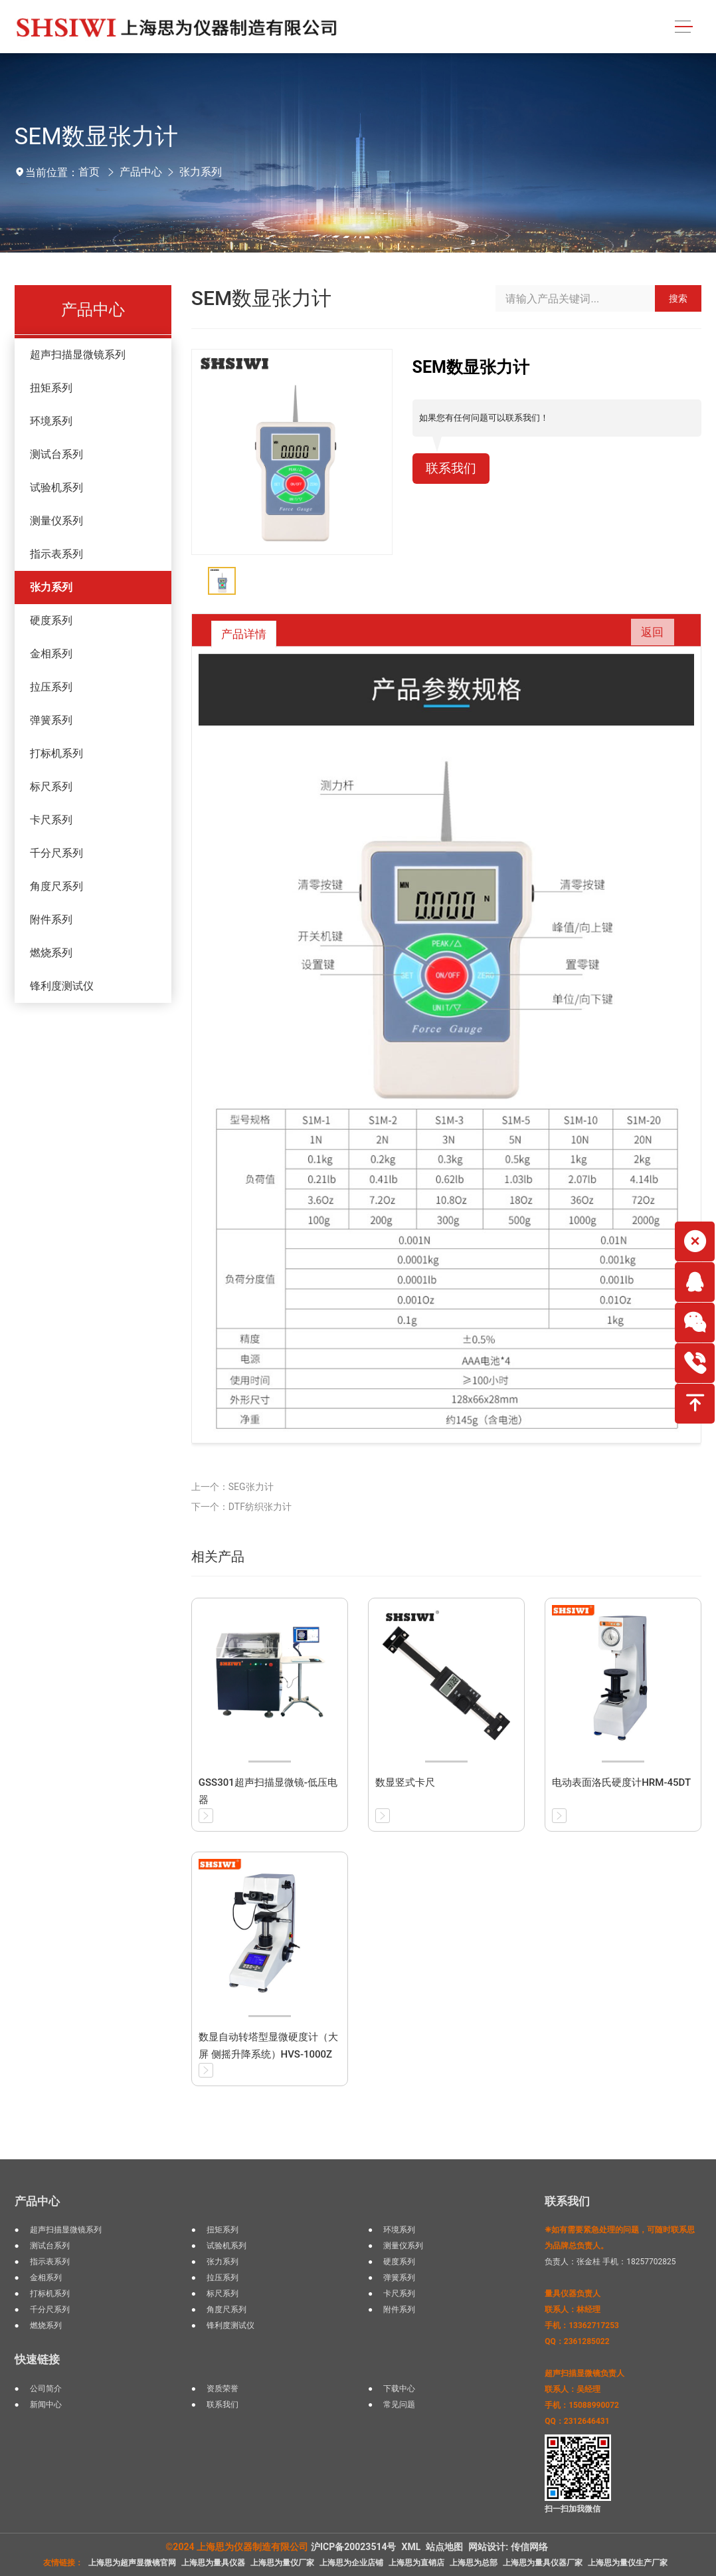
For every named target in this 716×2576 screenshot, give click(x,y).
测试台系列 (56, 454)
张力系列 (200, 171)
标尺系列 (51, 786)
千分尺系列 (56, 853)
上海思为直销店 (416, 2562)
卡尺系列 (51, 819)
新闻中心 (46, 2404)
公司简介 (46, 2388)
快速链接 (37, 2359)
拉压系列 (51, 687)
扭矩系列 (51, 387)
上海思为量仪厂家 (282, 2562)
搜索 (678, 298)
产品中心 (141, 171)
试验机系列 (56, 487)
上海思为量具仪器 (213, 2562)
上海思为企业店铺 (351, 2562)
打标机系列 (56, 753)
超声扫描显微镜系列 (78, 354)
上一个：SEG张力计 (232, 1486)
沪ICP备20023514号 (354, 2546)
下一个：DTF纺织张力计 (241, 1506)
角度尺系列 (56, 886)
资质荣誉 (222, 2388)
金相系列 (51, 653)
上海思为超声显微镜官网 (132, 2562)
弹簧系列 (51, 720)
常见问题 (399, 2404)
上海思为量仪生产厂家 (628, 2562)
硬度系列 (51, 620)
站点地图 (444, 2546)
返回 (649, 633)
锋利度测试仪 (62, 986)
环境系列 (51, 421)
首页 (89, 171)
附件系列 (51, 919)
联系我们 (452, 469)
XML (411, 2546)
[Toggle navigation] (682, 27)
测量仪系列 (56, 520)
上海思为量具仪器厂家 (542, 2562)
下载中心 (399, 2388)
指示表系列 (56, 554)
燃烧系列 (51, 952)
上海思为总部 (473, 2562)
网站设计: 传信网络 (507, 2546)
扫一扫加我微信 (572, 2509)
